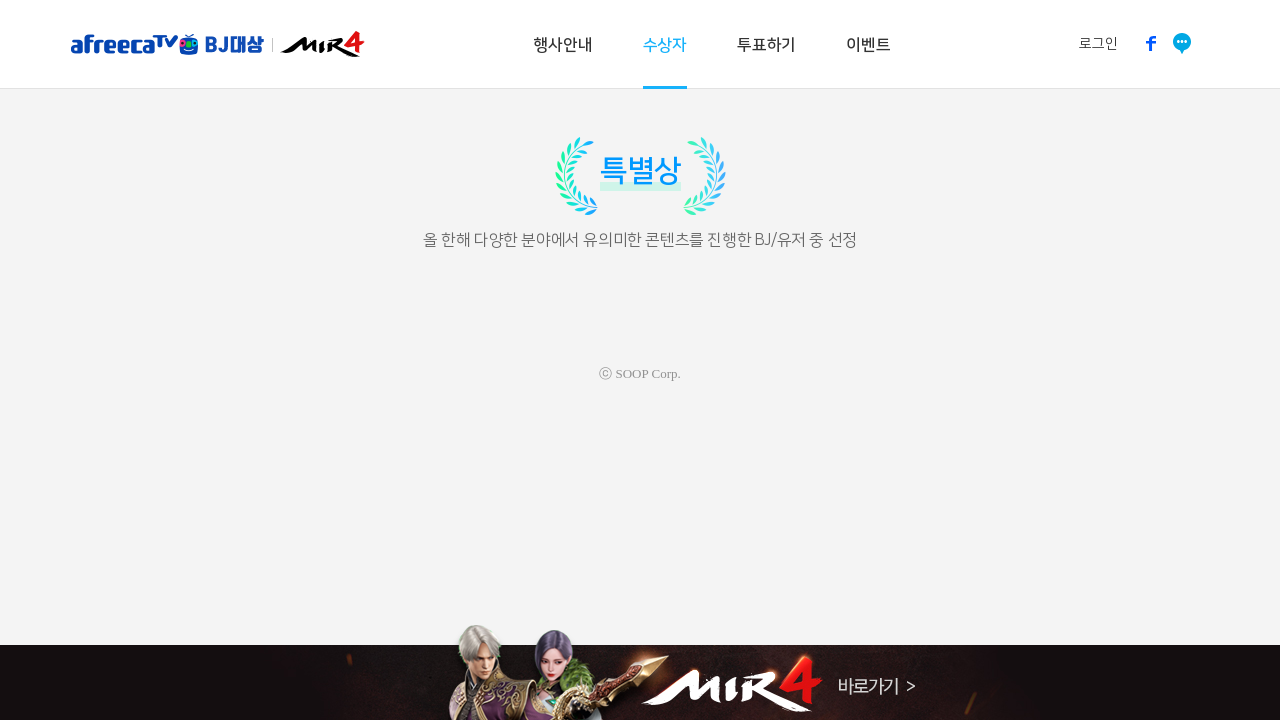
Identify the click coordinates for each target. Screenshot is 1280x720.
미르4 (321, 44)
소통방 (1182, 43)
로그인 (1098, 44)
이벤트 (868, 45)
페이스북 (1151, 43)
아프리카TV (137, 44)
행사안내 (562, 45)
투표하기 (766, 45)
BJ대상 (233, 44)
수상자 (665, 45)
